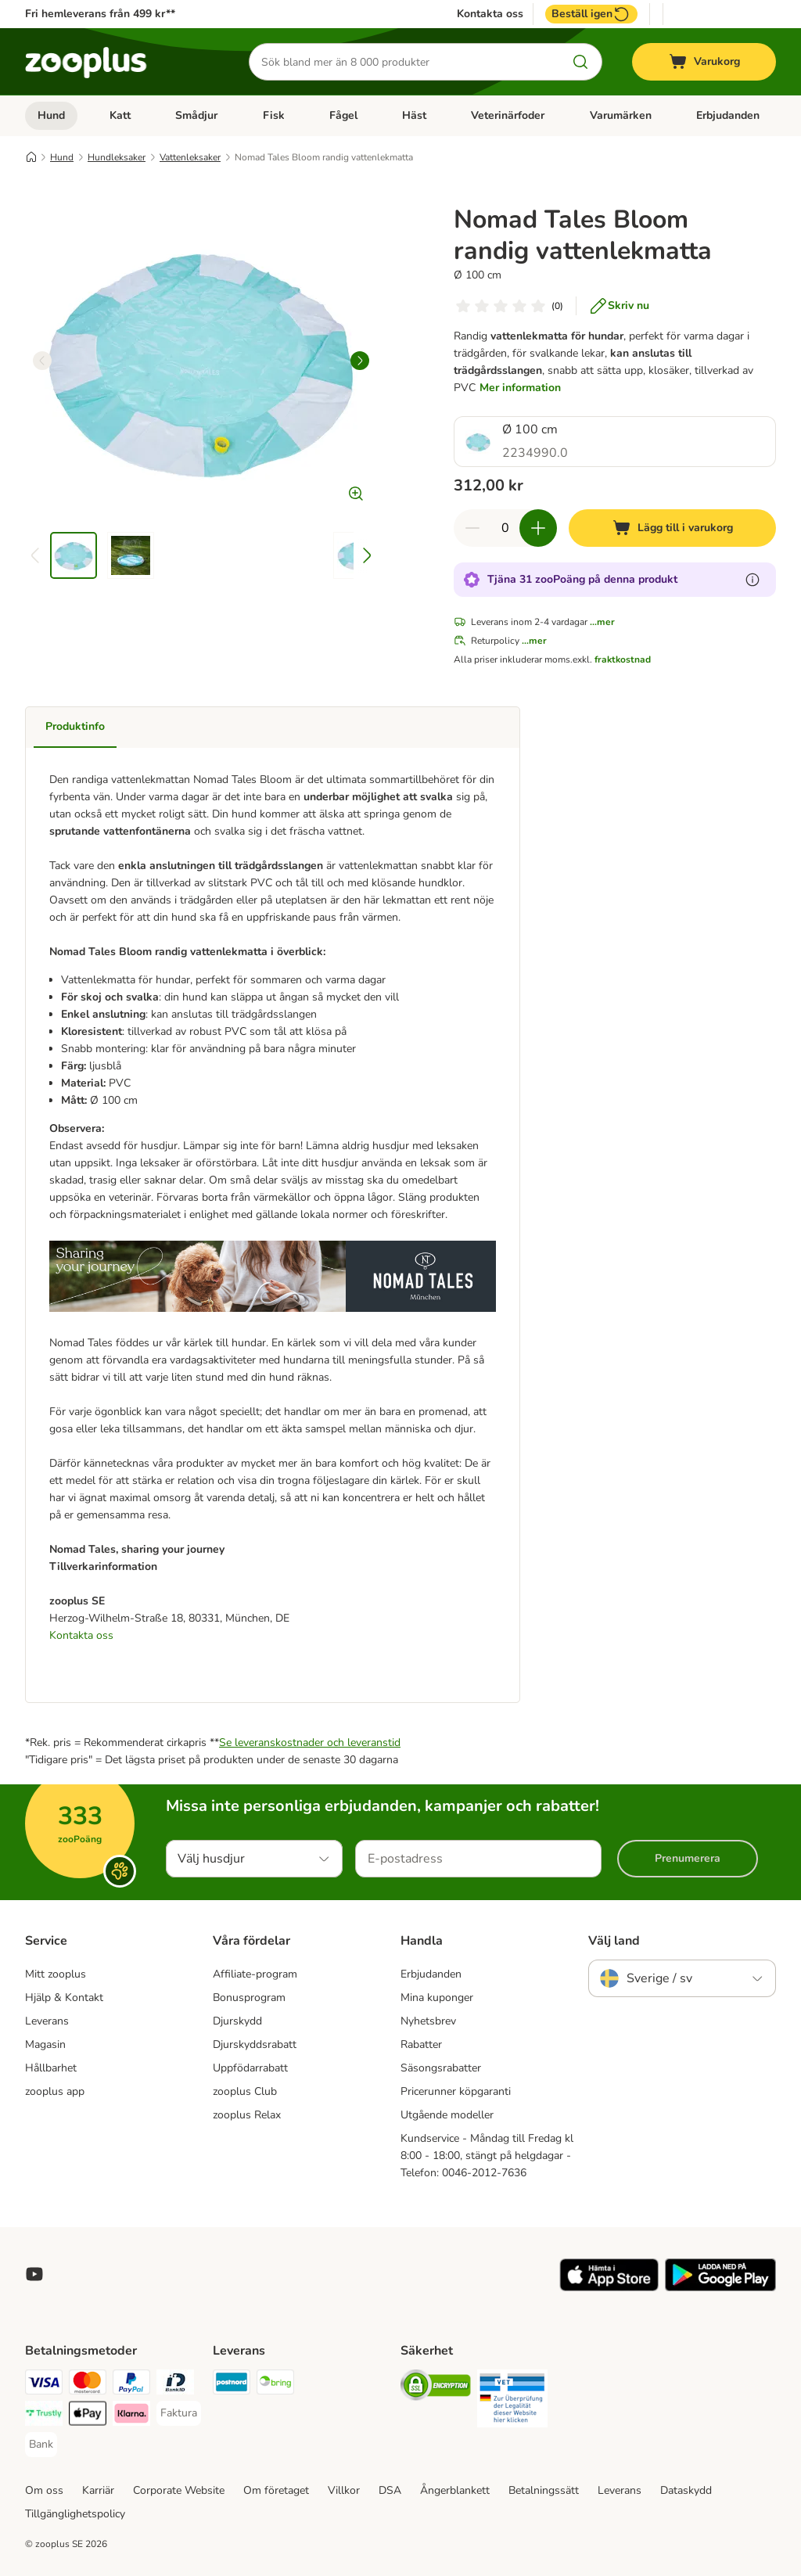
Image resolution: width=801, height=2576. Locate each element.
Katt (120, 115)
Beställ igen (591, 14)
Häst (414, 115)
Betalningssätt (543, 2490)
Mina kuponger (436, 1997)
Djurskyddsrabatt (254, 2044)
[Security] (435, 2387)
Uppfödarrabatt (250, 2067)
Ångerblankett (455, 2490)
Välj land (614, 1940)
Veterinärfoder (507, 115)
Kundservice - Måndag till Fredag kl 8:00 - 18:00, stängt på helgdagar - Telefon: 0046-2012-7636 (486, 2155)
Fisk (274, 115)
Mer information (520, 387)
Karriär (98, 2490)
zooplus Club (245, 2091)
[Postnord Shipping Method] (231, 2384)
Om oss (44, 2490)
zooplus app (54, 2091)
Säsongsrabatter (440, 2067)
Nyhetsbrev (428, 2021)
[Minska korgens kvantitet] (472, 528)
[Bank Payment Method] (41, 2444)
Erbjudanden (728, 115)
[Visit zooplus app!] (609, 2287)
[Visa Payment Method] (44, 2384)
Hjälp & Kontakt (64, 1997)
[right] (359, 360)
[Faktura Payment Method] (178, 2413)
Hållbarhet (51, 2067)
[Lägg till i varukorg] (672, 528)
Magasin (45, 2044)
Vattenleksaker (190, 157)
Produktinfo (75, 726)
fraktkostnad (622, 659)
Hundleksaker (116, 157)
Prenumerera (687, 1858)
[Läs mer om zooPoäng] (752, 580)
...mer (602, 622)
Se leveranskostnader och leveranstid (309, 1742)
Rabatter (421, 2044)
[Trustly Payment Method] (44, 2416)
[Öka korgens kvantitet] (538, 528)
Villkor (344, 2490)
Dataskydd (686, 2490)
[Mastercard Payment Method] (87, 2384)
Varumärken (621, 115)
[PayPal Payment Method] (131, 2384)
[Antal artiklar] (505, 528)
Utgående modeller (447, 2114)
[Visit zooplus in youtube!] (34, 2274)
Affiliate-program (255, 1974)
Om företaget (276, 2490)
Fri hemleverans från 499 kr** (100, 13)
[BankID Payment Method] (175, 2384)
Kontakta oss (490, 14)
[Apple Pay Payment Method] (87, 2416)
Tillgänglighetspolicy (75, 2513)
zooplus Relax (247, 2114)
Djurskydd (237, 2021)
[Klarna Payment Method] (131, 2416)
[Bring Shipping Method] (275, 2384)
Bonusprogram (249, 1997)
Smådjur (196, 115)
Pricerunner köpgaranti (455, 2091)
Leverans (47, 2021)
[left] (42, 360)
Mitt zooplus (55, 1974)
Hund (51, 115)
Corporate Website (178, 2490)
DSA (390, 2490)
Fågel (343, 115)
